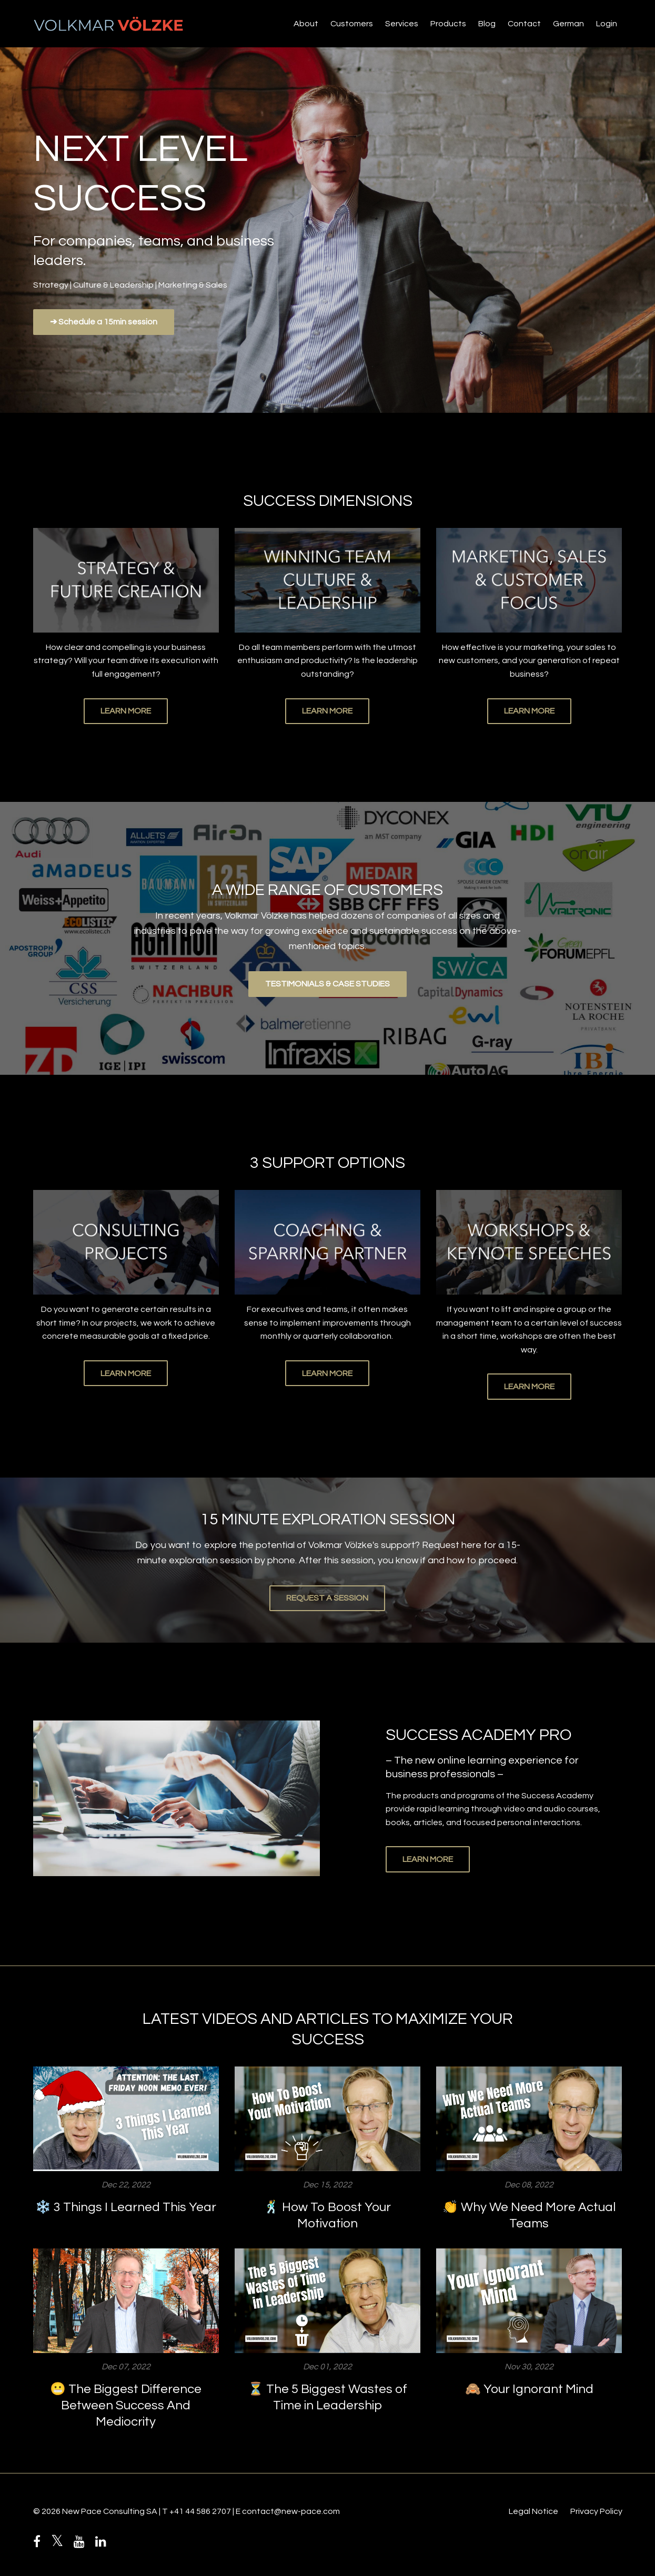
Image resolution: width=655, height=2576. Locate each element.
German (568, 23)
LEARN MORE (125, 711)
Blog (487, 23)
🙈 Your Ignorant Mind (529, 2389)
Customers (351, 23)
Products (448, 23)
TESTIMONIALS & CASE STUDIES (327, 984)
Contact (524, 23)
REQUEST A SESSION (327, 1598)
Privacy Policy (596, 2511)
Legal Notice (533, 2511)
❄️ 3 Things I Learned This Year (125, 2207)
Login (606, 23)
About (306, 23)
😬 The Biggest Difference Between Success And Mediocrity (125, 2405)
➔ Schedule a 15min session (103, 322)
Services (401, 23)
